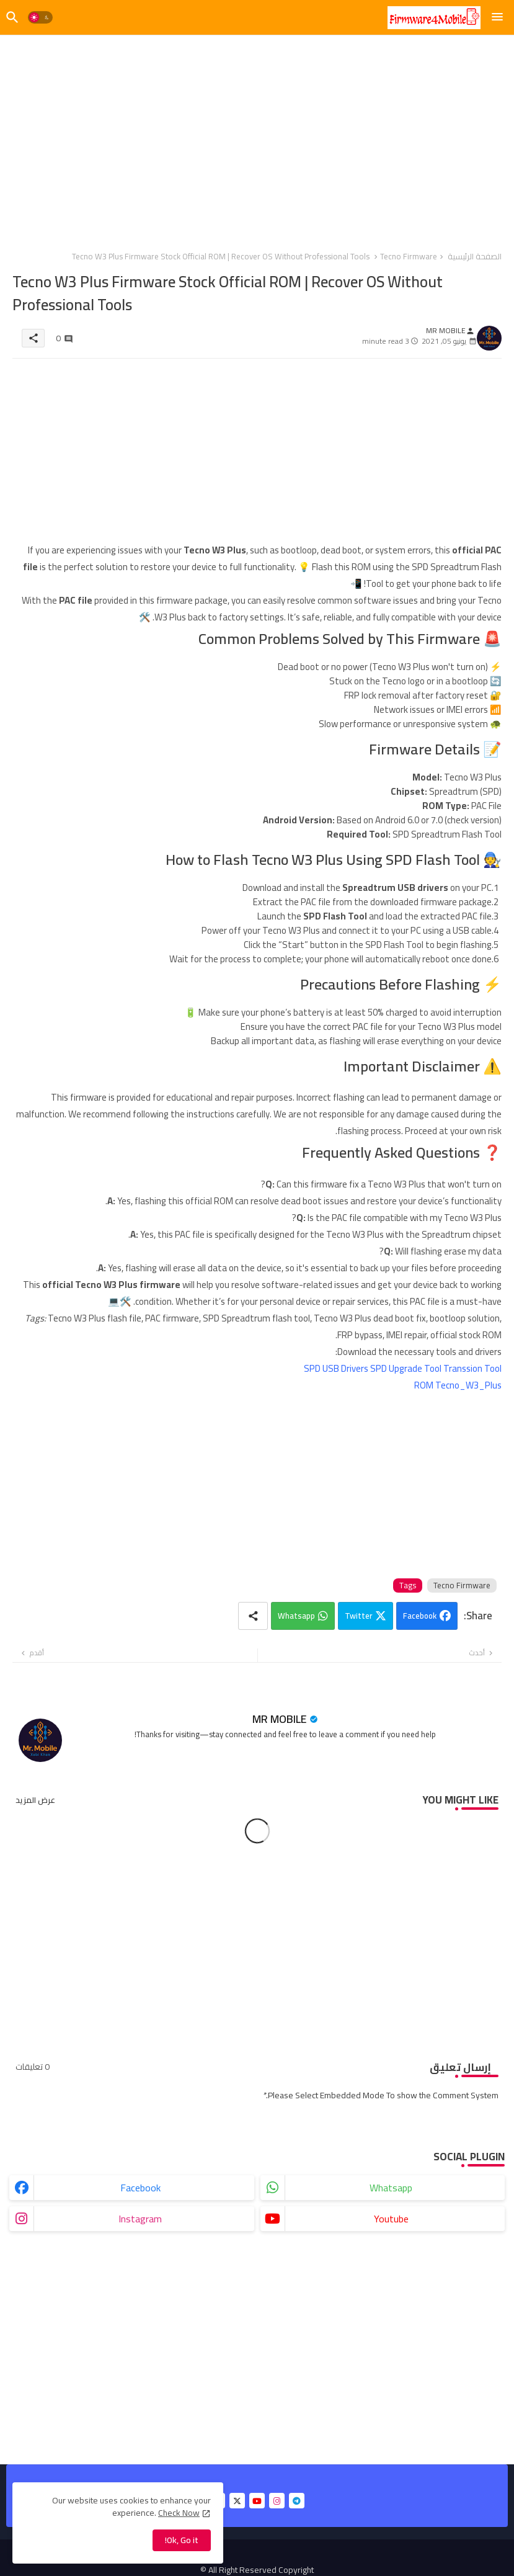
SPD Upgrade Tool (405, 1368)
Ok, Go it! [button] (181, 2540)
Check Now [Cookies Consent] (179, 2513)
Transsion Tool (472, 1368)
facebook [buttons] (140, 2187)
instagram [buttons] (140, 2218)
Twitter (358, 1615)
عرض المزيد (35, 1799)
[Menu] (497, 17)
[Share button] (253, 1616)
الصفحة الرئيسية (475, 256)
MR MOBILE (279, 1719)
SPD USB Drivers (336, 1368)
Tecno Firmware (408, 256)
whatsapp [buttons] (391, 2187)
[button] (40, 17)
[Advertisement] (257, 136)
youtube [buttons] (391, 2218)
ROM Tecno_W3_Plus (458, 1385)
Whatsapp (296, 1615)
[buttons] (237, 2500)
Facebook (419, 1615)
